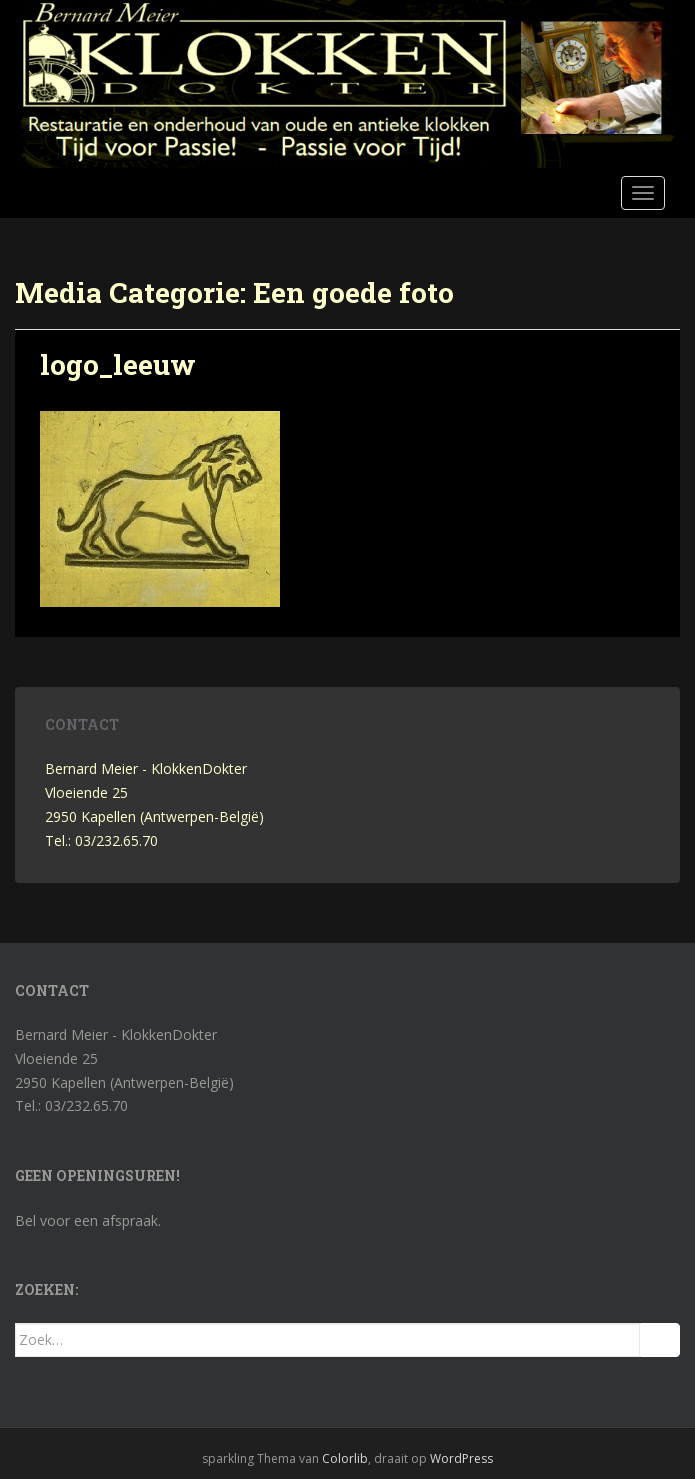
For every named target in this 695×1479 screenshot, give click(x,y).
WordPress (461, 1458)
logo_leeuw (118, 364)
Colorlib (345, 1458)
